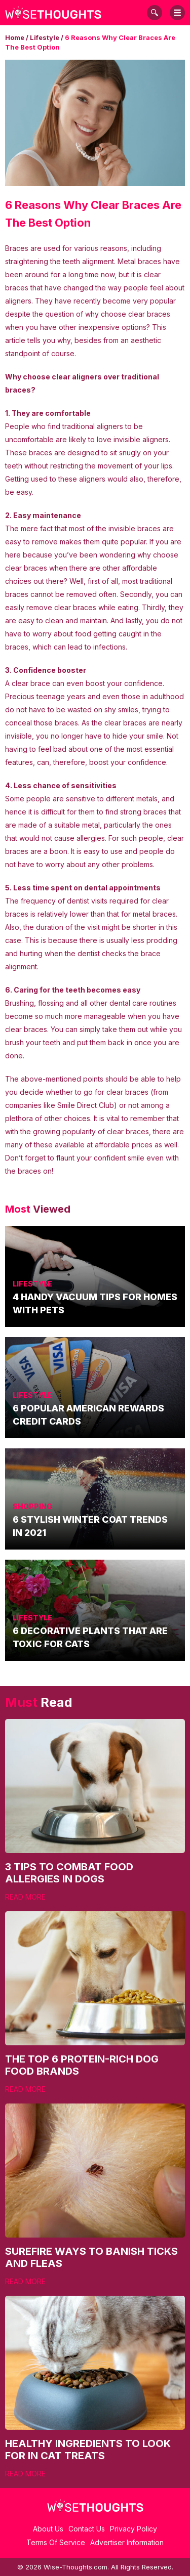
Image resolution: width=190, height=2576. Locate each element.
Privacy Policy (133, 2528)
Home (14, 37)
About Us (48, 2528)
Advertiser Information (127, 2542)
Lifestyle (44, 37)
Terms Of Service (55, 2542)
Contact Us (86, 2528)
